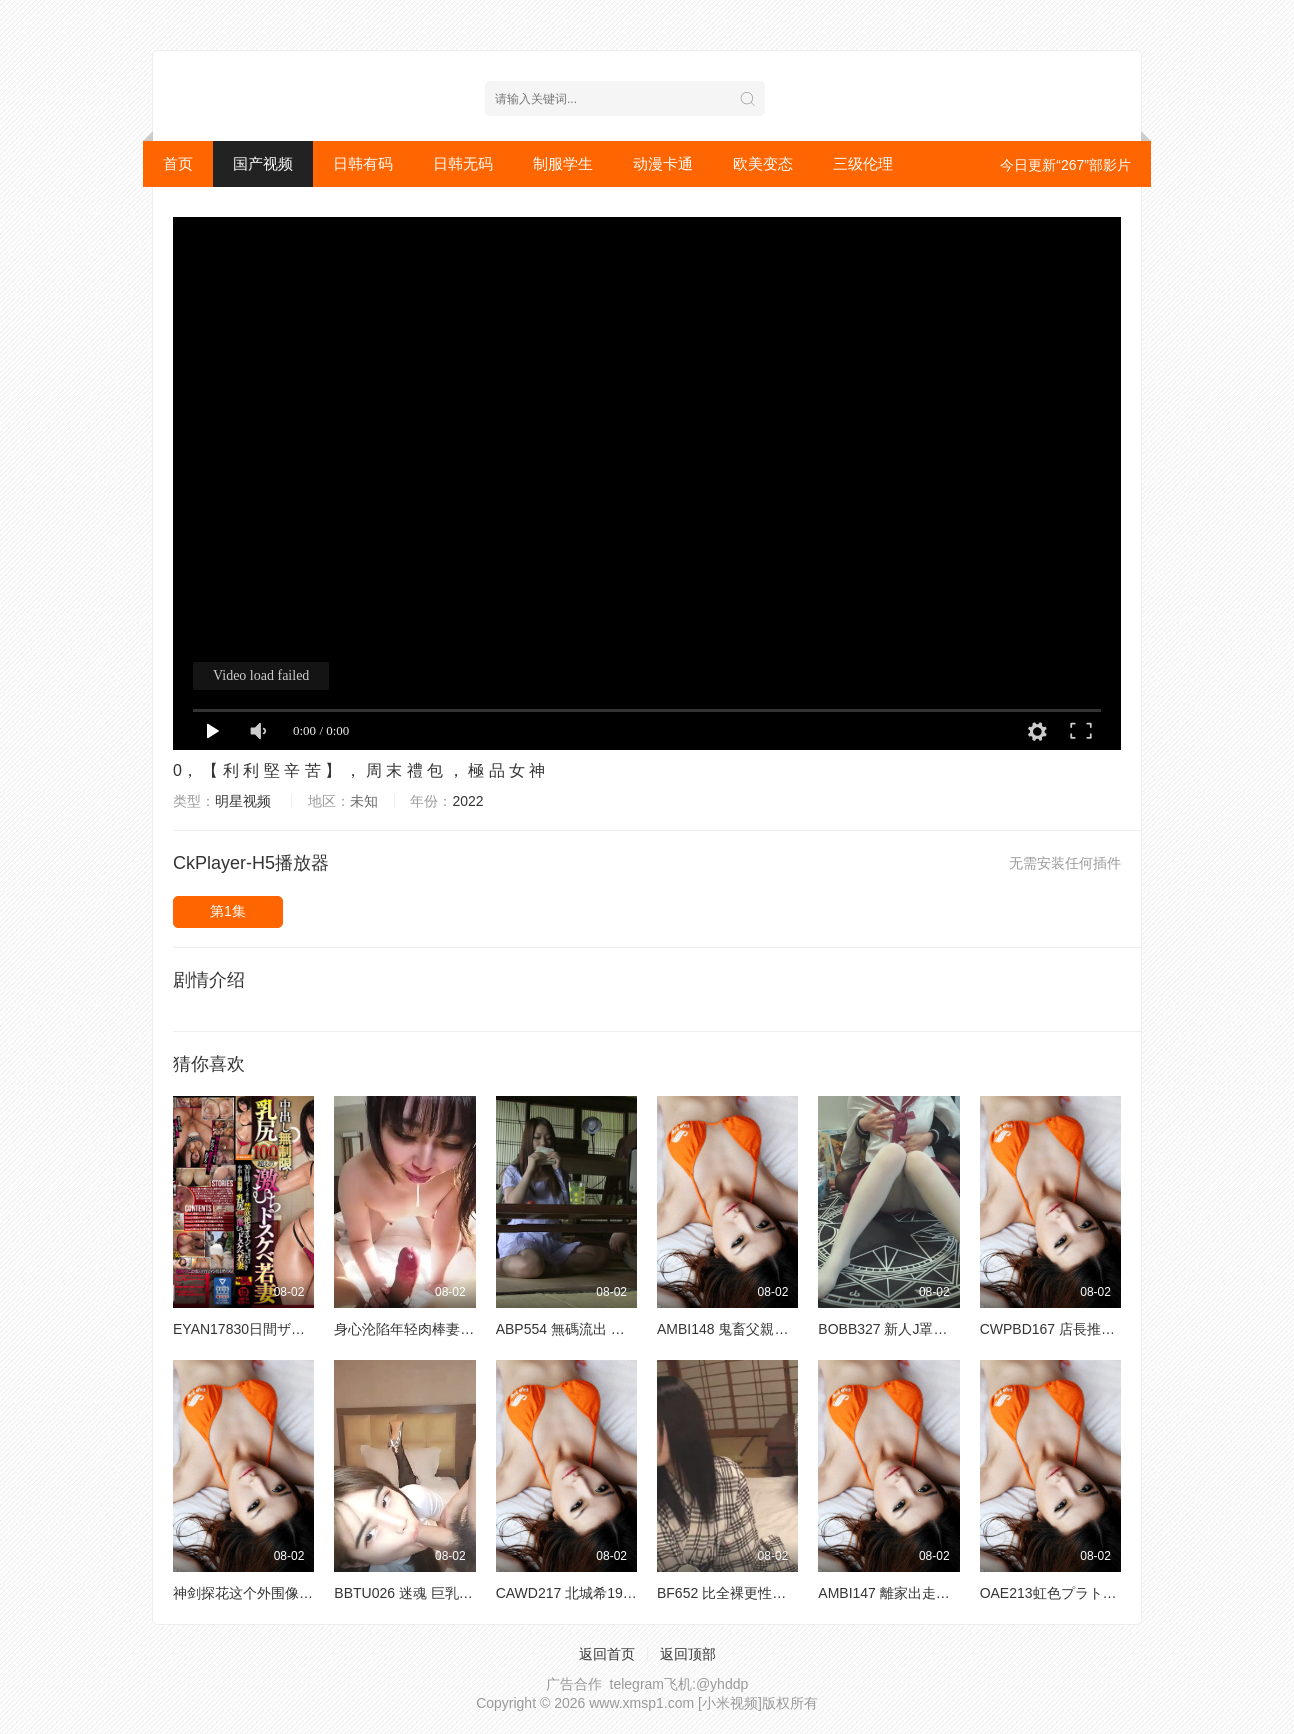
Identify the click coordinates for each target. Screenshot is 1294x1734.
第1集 (228, 911)
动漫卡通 (663, 163)
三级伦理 (863, 163)
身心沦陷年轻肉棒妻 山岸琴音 (427, 1329)
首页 (178, 163)
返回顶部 (688, 1654)
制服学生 (563, 163)
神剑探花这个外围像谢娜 (250, 1593)
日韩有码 (363, 163)
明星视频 (243, 801)
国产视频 (263, 163)
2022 (467, 801)
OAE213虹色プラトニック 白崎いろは (1099, 1593)
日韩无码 (463, 163)
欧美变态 (763, 163)
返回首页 (607, 1654)
